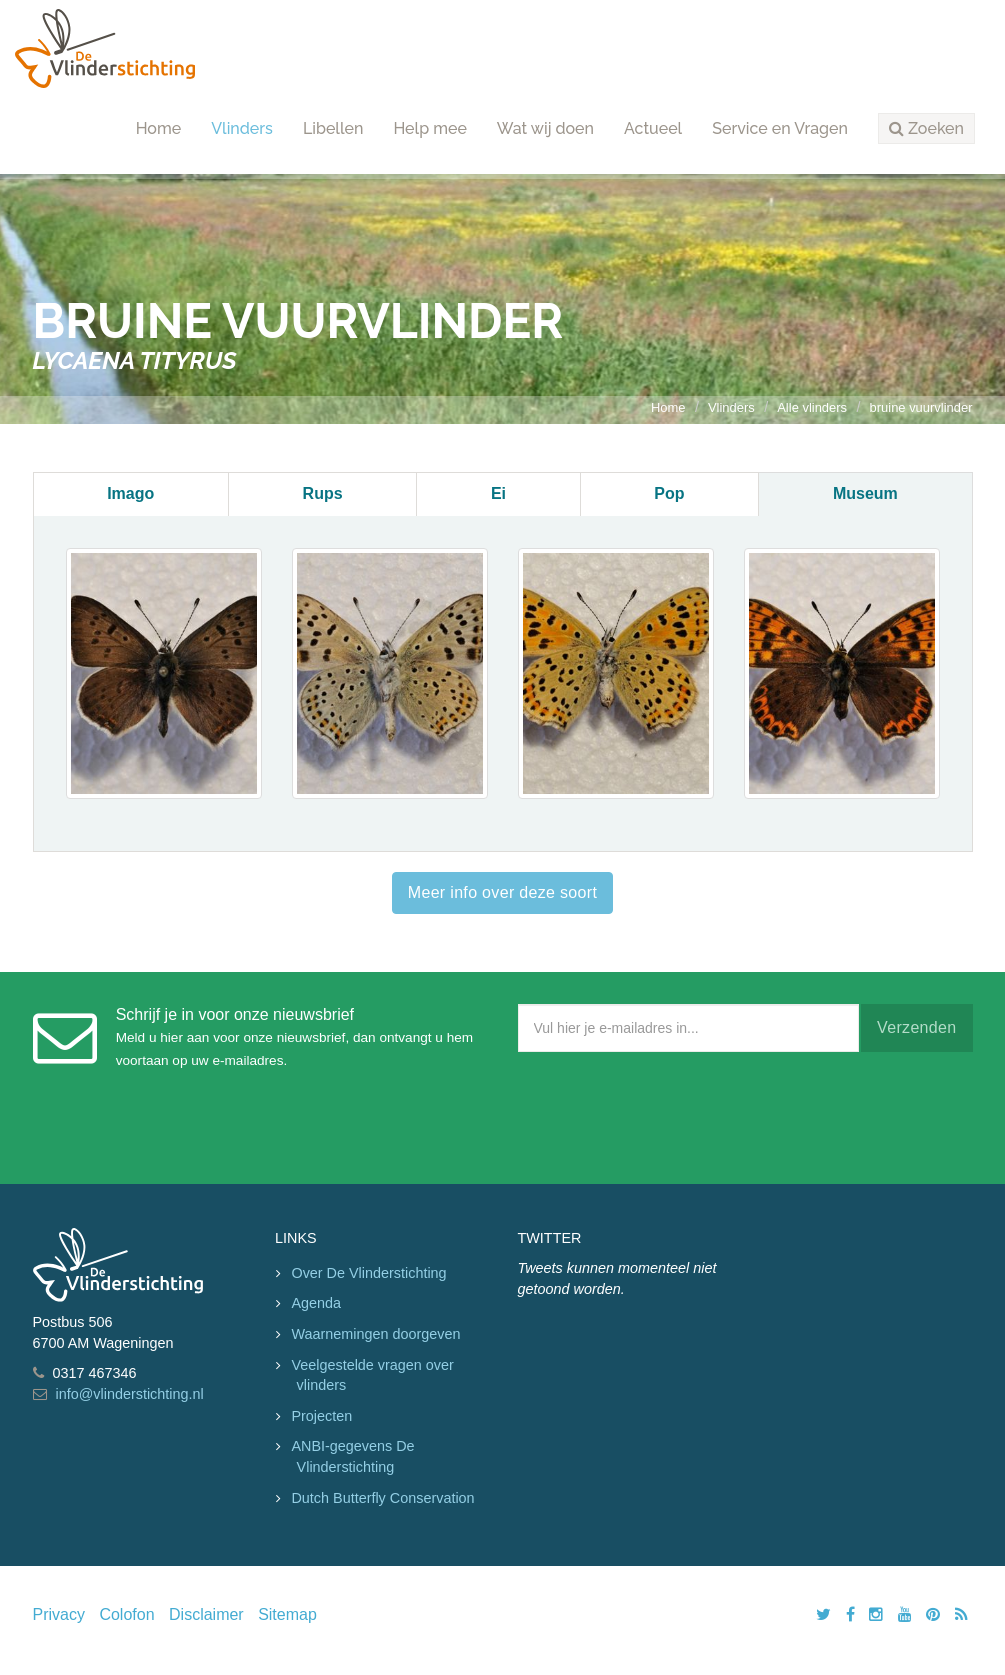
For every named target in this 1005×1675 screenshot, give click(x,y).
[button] (926, 129)
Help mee (429, 128)
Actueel (653, 128)
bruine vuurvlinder (921, 407)
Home (159, 128)
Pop (669, 493)
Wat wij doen (545, 128)
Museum (865, 493)
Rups (323, 493)
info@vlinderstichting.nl (130, 1394)
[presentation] (670, 1113)
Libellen (333, 128)
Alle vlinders (812, 407)
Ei (498, 493)
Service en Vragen (780, 128)
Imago (130, 493)
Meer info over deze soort (502, 892)
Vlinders (242, 128)
